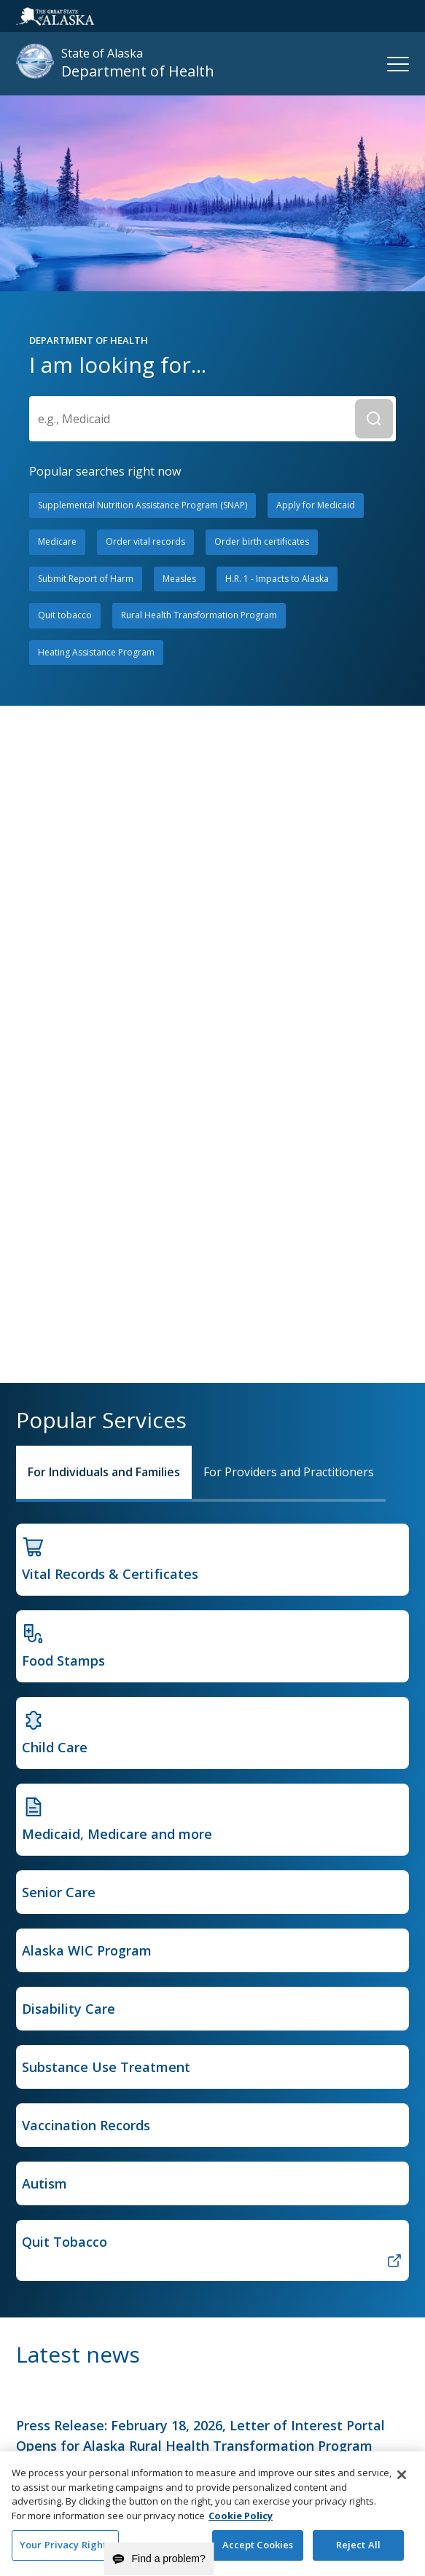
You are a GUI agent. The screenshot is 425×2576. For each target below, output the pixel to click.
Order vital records (145, 541)
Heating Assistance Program (96, 652)
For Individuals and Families (104, 1472)
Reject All (358, 2544)
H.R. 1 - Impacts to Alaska (277, 578)
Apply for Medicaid (315, 505)
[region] (212, 2513)
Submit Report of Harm (85, 578)
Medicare (57, 541)
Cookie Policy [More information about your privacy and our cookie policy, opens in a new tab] (240, 2515)
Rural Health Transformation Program (199, 615)
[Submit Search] (374, 418)
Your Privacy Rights (65, 2544)
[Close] (402, 2475)
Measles (179, 578)
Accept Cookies (258, 2544)
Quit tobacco (65, 615)
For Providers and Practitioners (288, 1472)
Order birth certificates (261, 541)
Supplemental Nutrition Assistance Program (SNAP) (142, 505)
